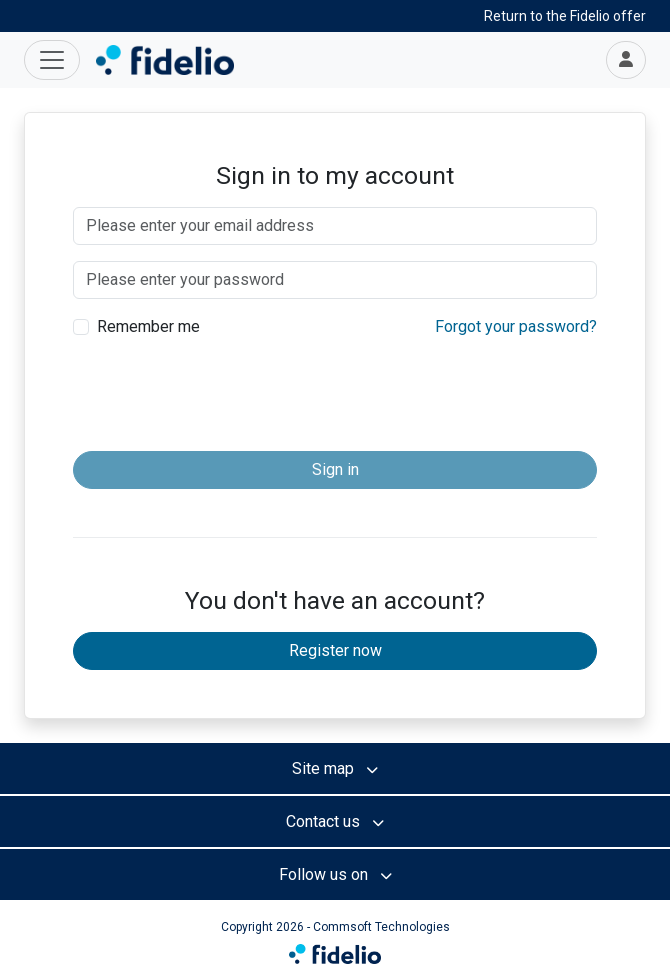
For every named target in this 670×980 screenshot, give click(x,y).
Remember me (148, 326)
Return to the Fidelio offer (565, 16)
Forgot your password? (516, 326)
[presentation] (335, 396)
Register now (335, 650)
